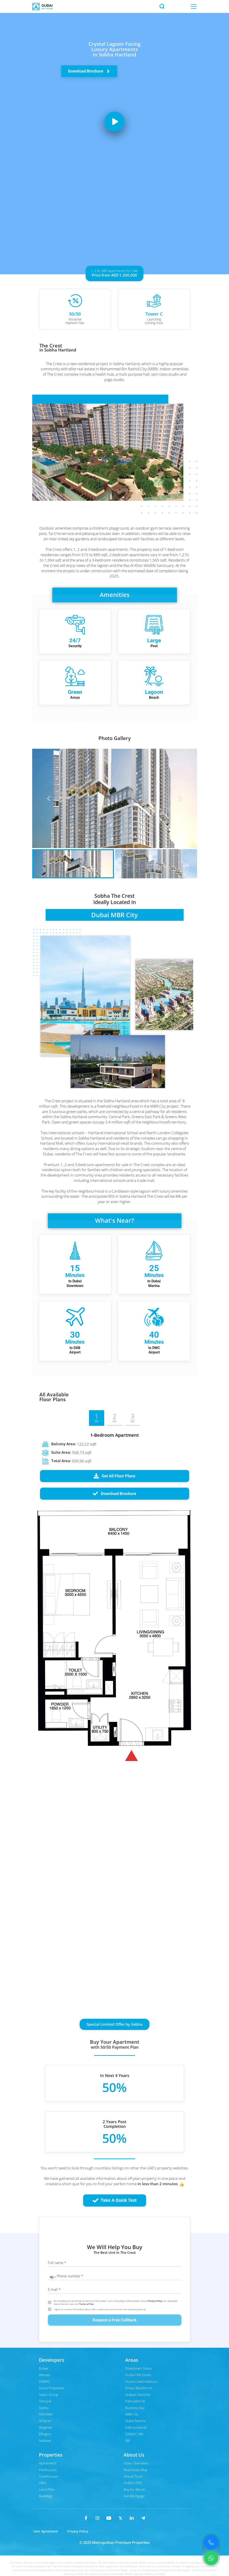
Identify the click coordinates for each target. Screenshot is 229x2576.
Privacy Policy (155, 2300)
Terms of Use (86, 2304)
